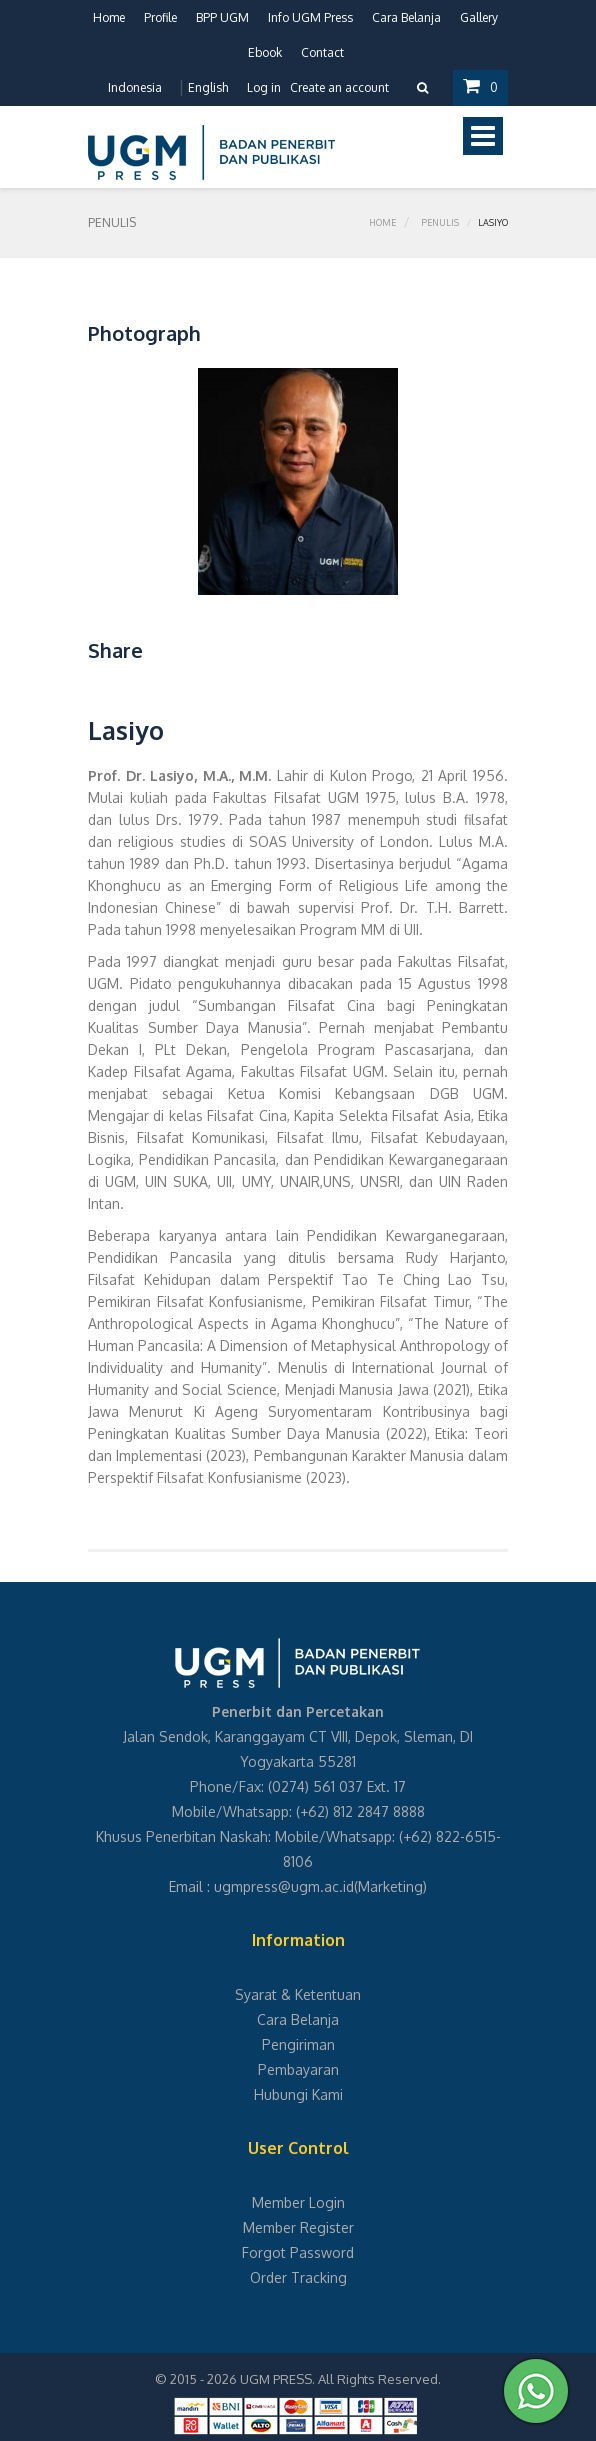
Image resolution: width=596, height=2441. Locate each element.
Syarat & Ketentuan (298, 1994)
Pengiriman (298, 2044)
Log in (264, 87)
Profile (160, 17)
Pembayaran (298, 2069)
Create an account (339, 87)
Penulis (440, 222)
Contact (322, 52)
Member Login (298, 2202)
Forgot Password (298, 2252)
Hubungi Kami (298, 2094)
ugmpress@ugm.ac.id (284, 1886)
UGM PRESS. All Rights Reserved (339, 2379)
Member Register (298, 2227)
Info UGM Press (310, 17)
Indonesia (135, 87)
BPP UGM (222, 17)
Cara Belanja (406, 17)
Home (109, 17)
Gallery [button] (479, 17)
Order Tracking (298, 2277)
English (208, 87)
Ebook (265, 52)
